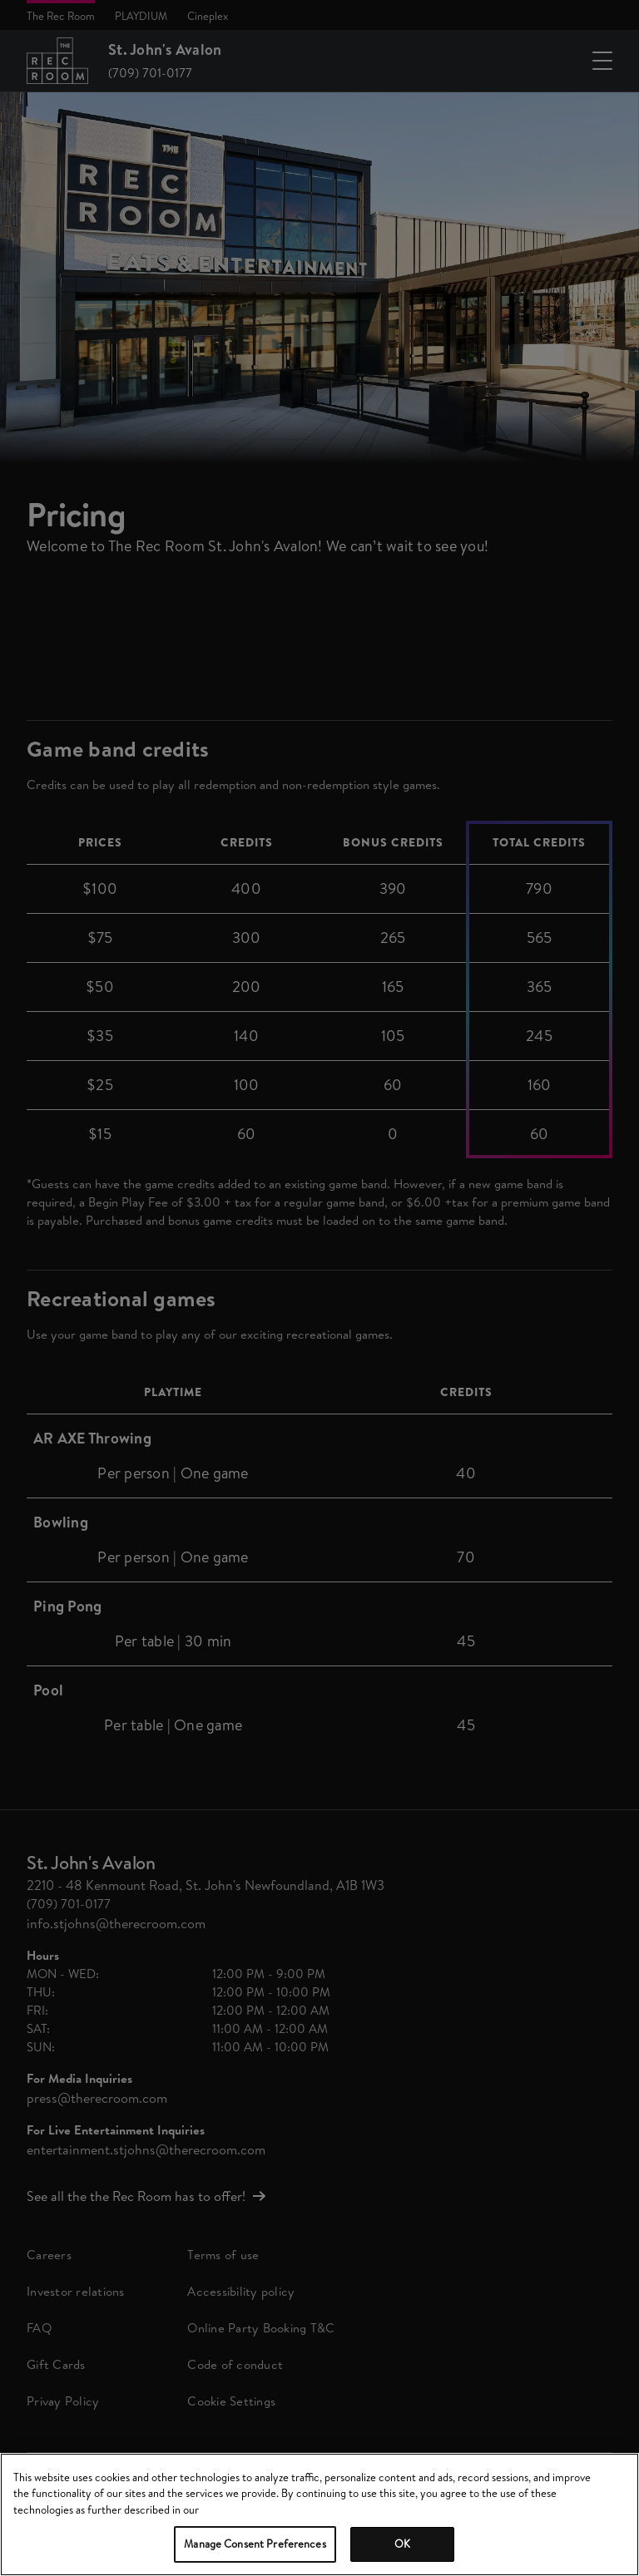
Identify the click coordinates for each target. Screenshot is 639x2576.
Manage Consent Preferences (254, 2543)
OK (402, 2543)
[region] (319, 2514)
